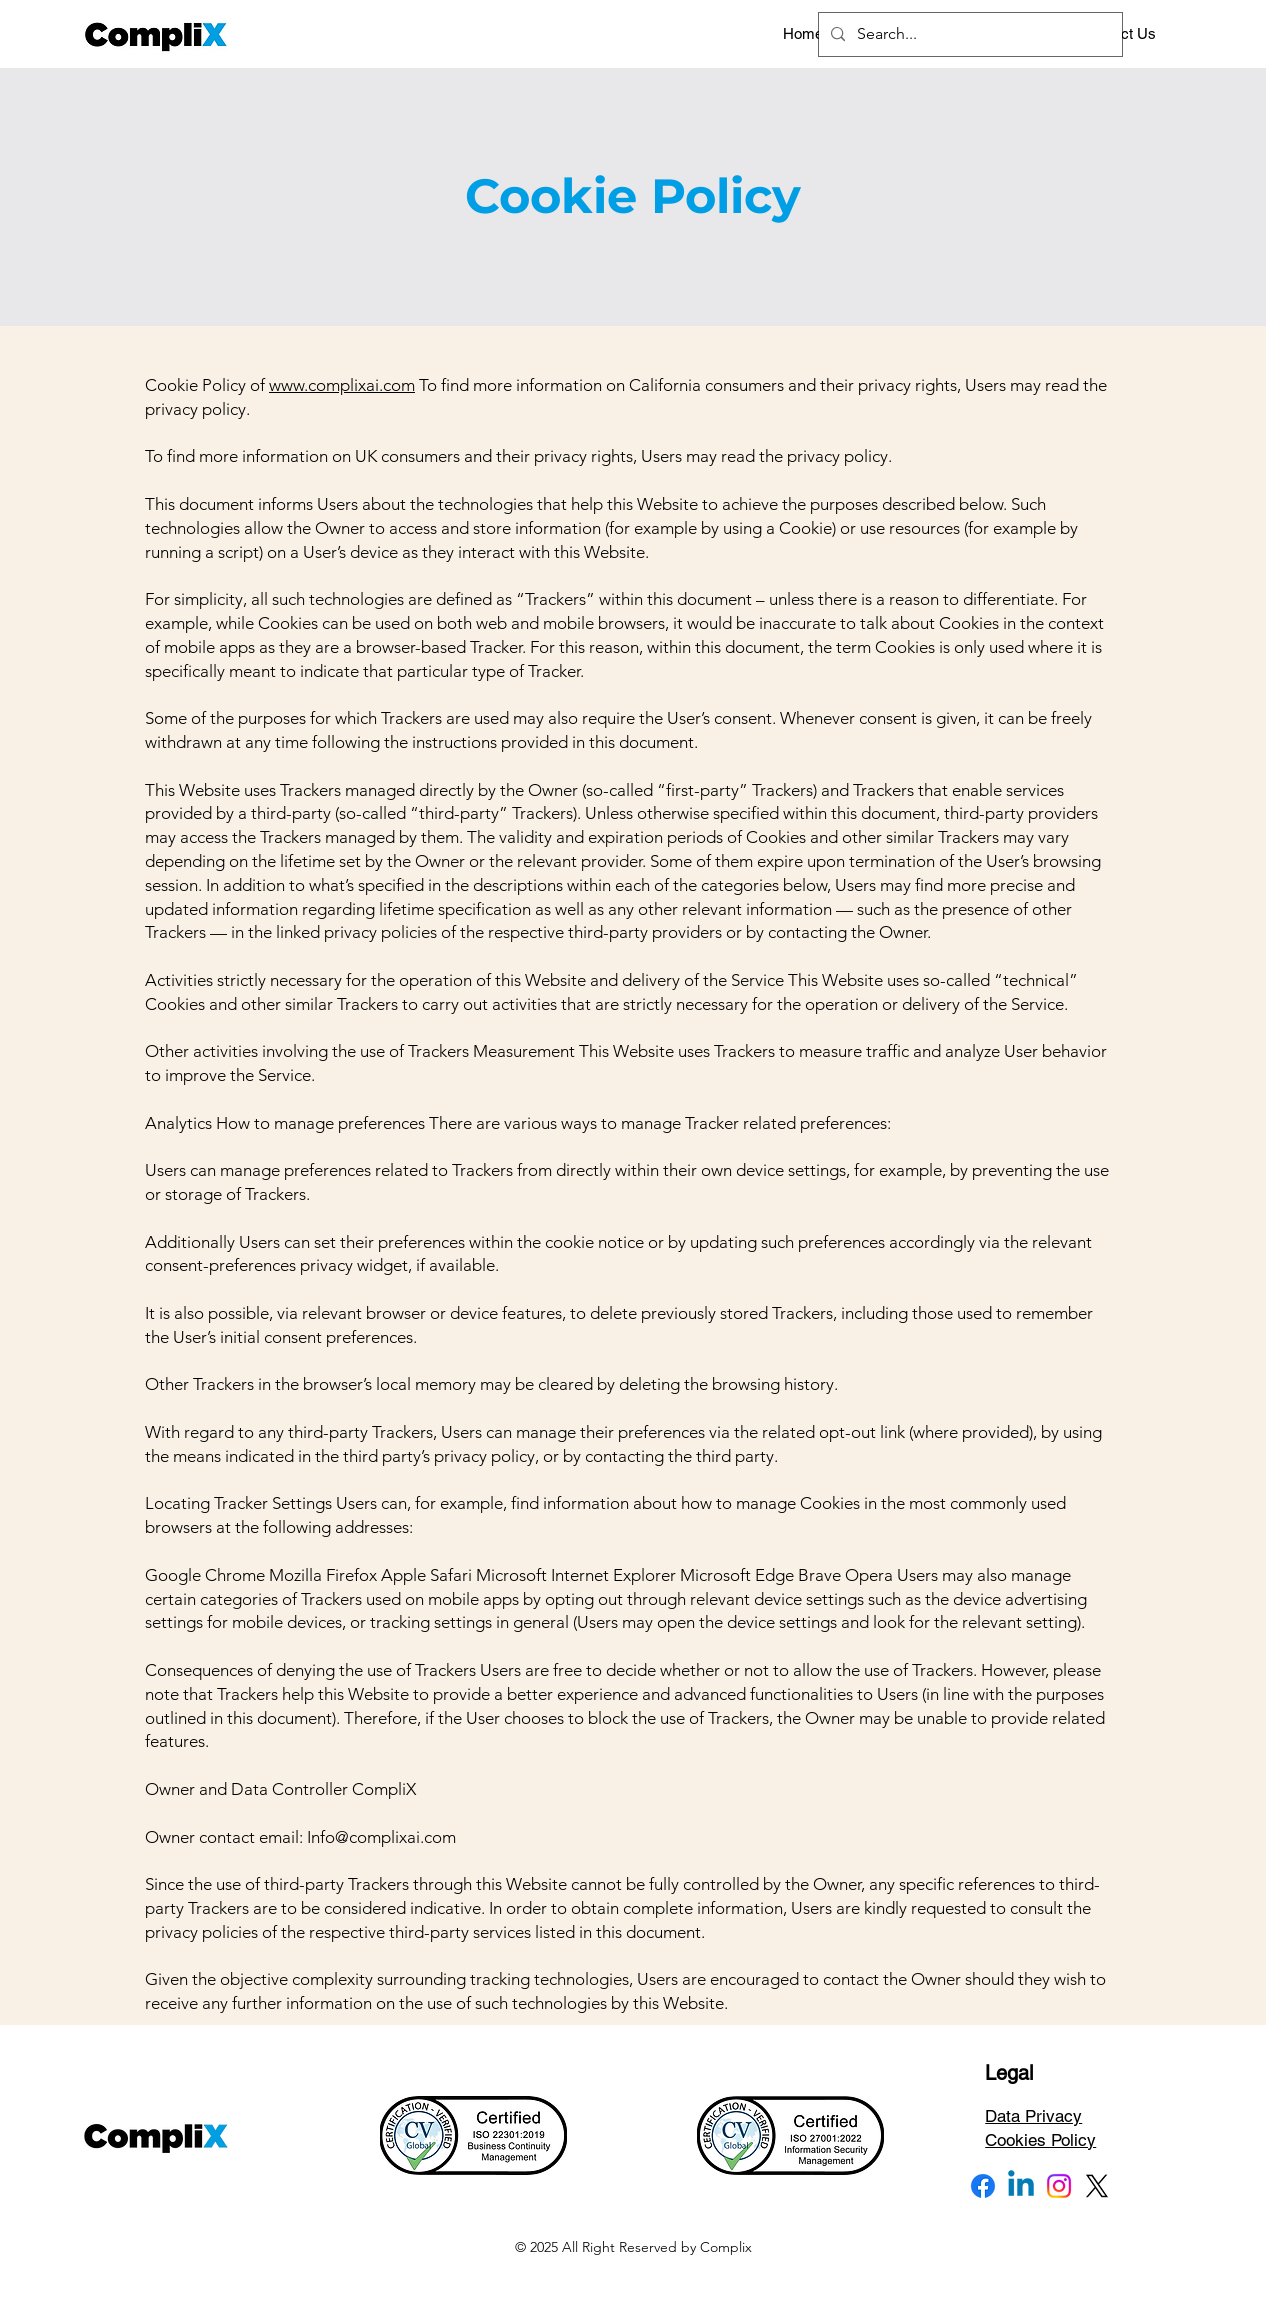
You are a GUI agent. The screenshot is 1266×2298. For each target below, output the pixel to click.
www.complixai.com (342, 385)
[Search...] (968, 34)
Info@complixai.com (381, 1837)
